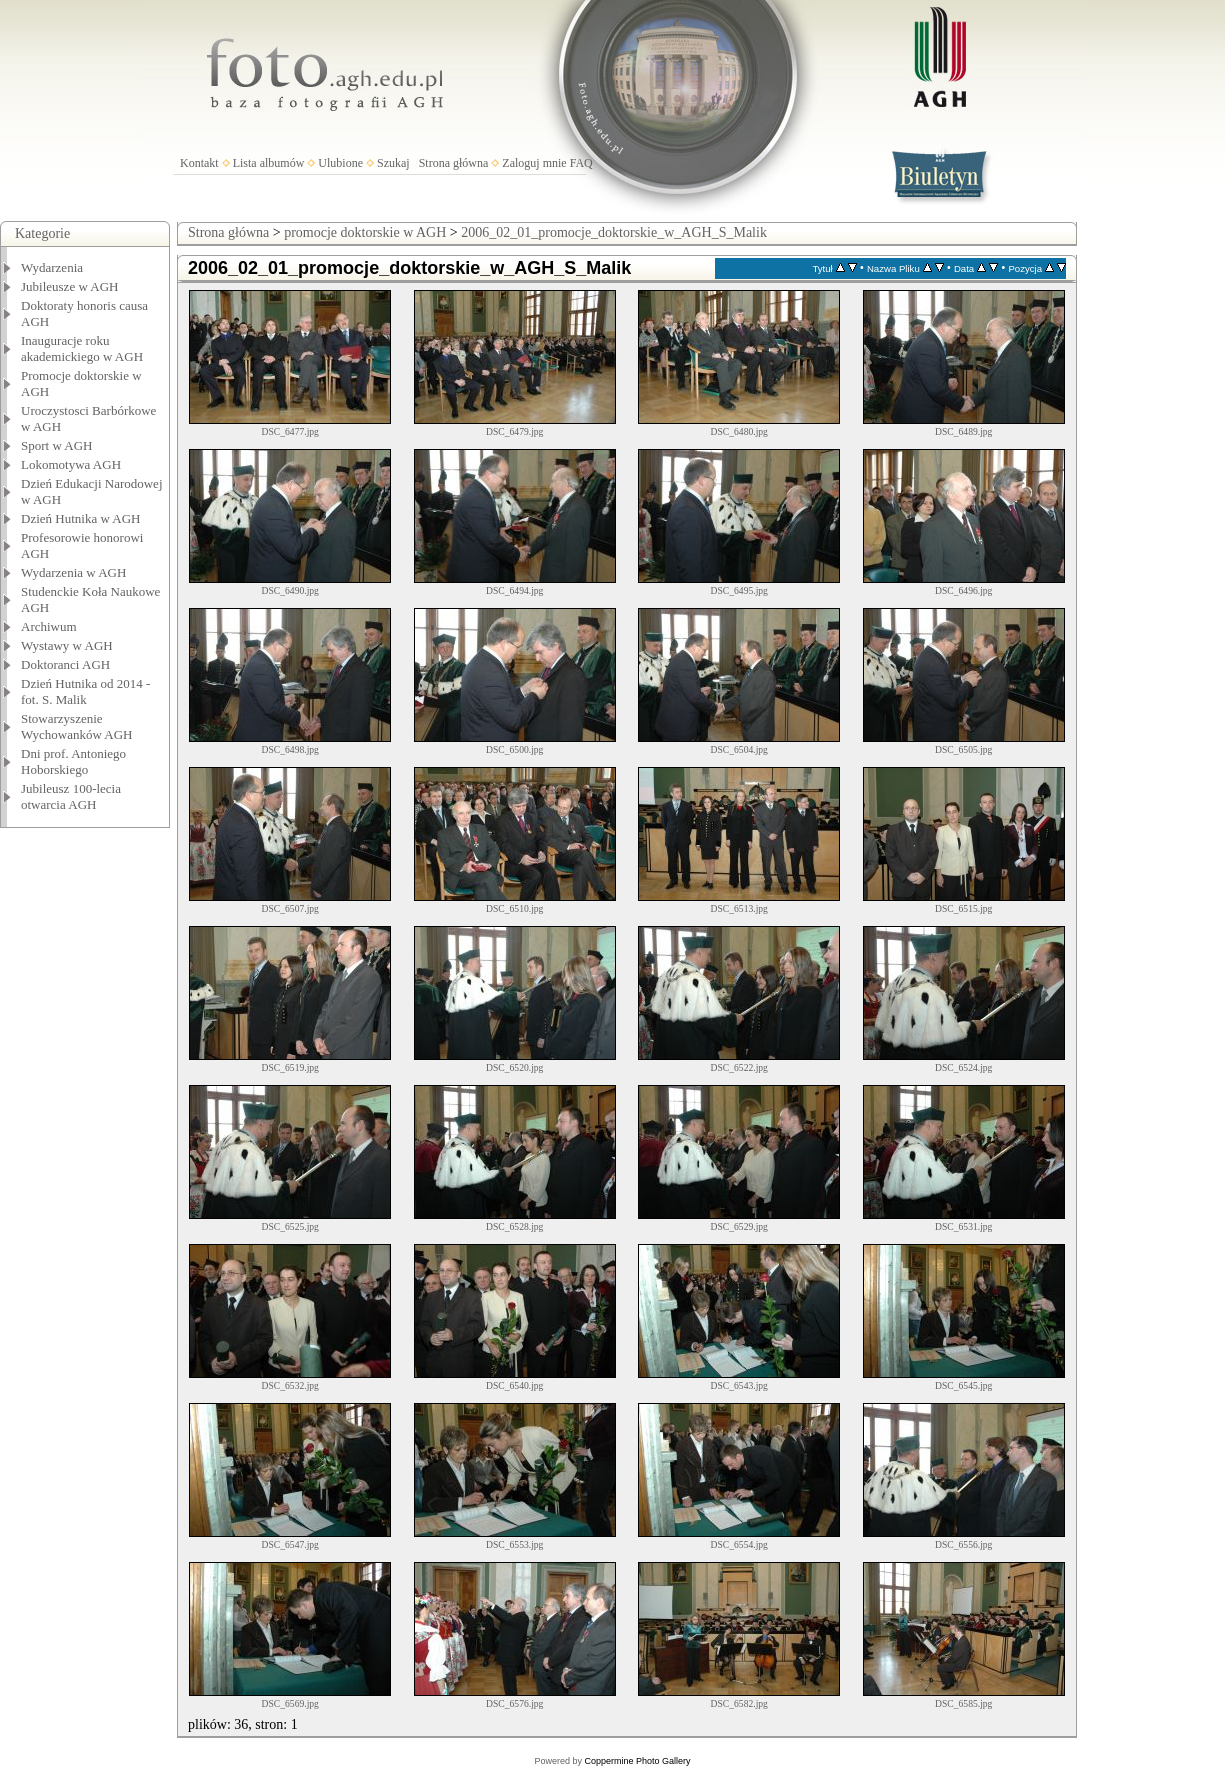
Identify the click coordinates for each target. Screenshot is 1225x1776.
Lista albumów (269, 163)
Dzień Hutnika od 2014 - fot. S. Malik (85, 691)
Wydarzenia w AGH (73, 572)
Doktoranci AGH (65, 664)
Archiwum (49, 626)
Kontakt (199, 163)
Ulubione (340, 163)
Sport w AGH (57, 445)
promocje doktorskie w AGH (365, 232)
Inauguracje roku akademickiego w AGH (82, 348)
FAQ (581, 163)
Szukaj (393, 163)
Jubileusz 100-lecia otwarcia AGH (71, 796)
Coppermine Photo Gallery (637, 1761)
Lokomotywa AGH (71, 464)
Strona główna (454, 163)
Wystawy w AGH (67, 645)
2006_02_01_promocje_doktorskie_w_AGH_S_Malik (614, 232)
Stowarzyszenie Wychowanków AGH (77, 726)
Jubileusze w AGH (70, 286)
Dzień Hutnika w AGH (81, 518)
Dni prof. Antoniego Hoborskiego (73, 761)
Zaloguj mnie (534, 163)
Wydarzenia (52, 267)
